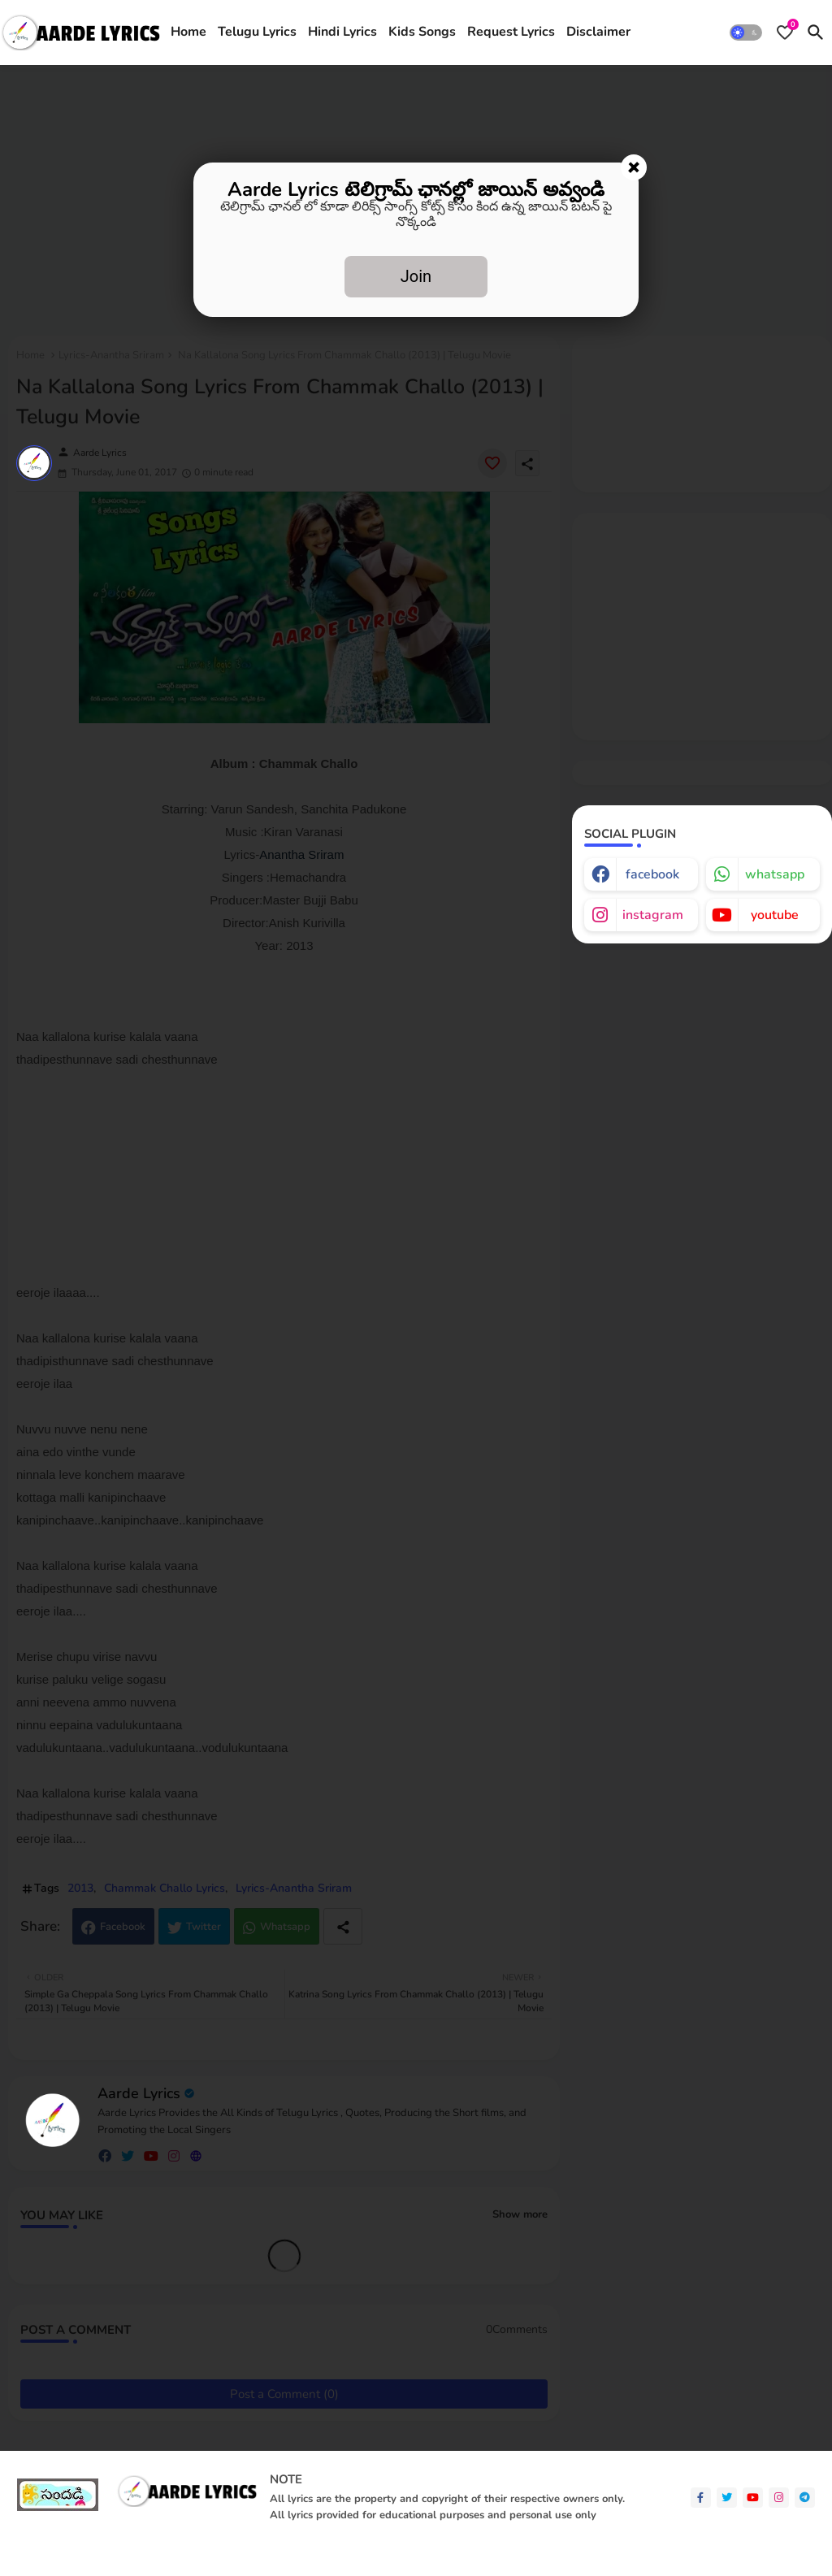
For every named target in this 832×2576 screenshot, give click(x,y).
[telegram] (805, 2497)
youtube (775, 915)
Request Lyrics (511, 32)
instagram (652, 915)
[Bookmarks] (785, 32)
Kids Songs (422, 32)
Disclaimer (598, 32)
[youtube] (753, 2497)
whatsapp (774, 874)
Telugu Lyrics (257, 32)
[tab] (188, 32)
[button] (746, 32)
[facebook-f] (701, 2497)
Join (416, 276)
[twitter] (727, 2497)
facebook (652, 874)
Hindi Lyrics (342, 32)
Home (188, 32)
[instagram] (779, 2497)
